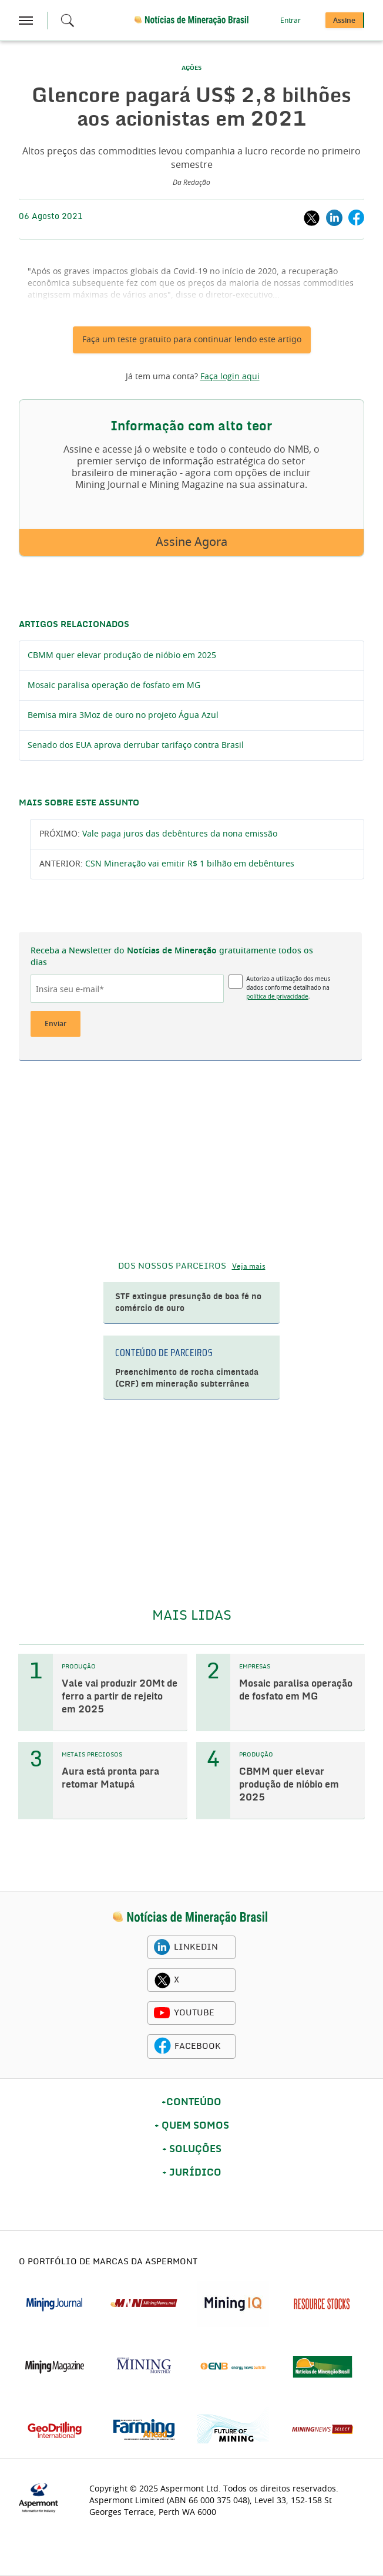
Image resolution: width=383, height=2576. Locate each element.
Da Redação (191, 182)
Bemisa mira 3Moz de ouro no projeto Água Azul (123, 716)
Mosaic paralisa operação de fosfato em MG (114, 686)
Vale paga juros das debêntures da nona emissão (179, 834)
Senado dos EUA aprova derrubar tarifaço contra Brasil (136, 745)
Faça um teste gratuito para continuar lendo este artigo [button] (191, 340)
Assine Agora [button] (191, 542)
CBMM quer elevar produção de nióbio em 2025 (122, 656)
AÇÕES (191, 68)
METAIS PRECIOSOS (92, 1755)
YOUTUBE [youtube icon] (194, 2013)
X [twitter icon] (176, 1980)
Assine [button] (344, 20)
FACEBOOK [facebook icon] (197, 2046)
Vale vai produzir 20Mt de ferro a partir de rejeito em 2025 (119, 1696)
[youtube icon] (162, 2013)
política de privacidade (277, 996)
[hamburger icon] (26, 20)
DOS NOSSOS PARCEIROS (172, 1266)
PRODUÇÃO (79, 1667)
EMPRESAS (254, 1667)
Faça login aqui (230, 377)
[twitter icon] (162, 1980)
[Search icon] (68, 21)
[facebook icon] (162, 2046)
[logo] (190, 1918)
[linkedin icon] (162, 1947)
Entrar (290, 20)
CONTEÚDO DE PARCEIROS (164, 1353)
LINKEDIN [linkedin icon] (196, 1947)
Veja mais (249, 1266)
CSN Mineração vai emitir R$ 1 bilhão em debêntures (189, 864)
